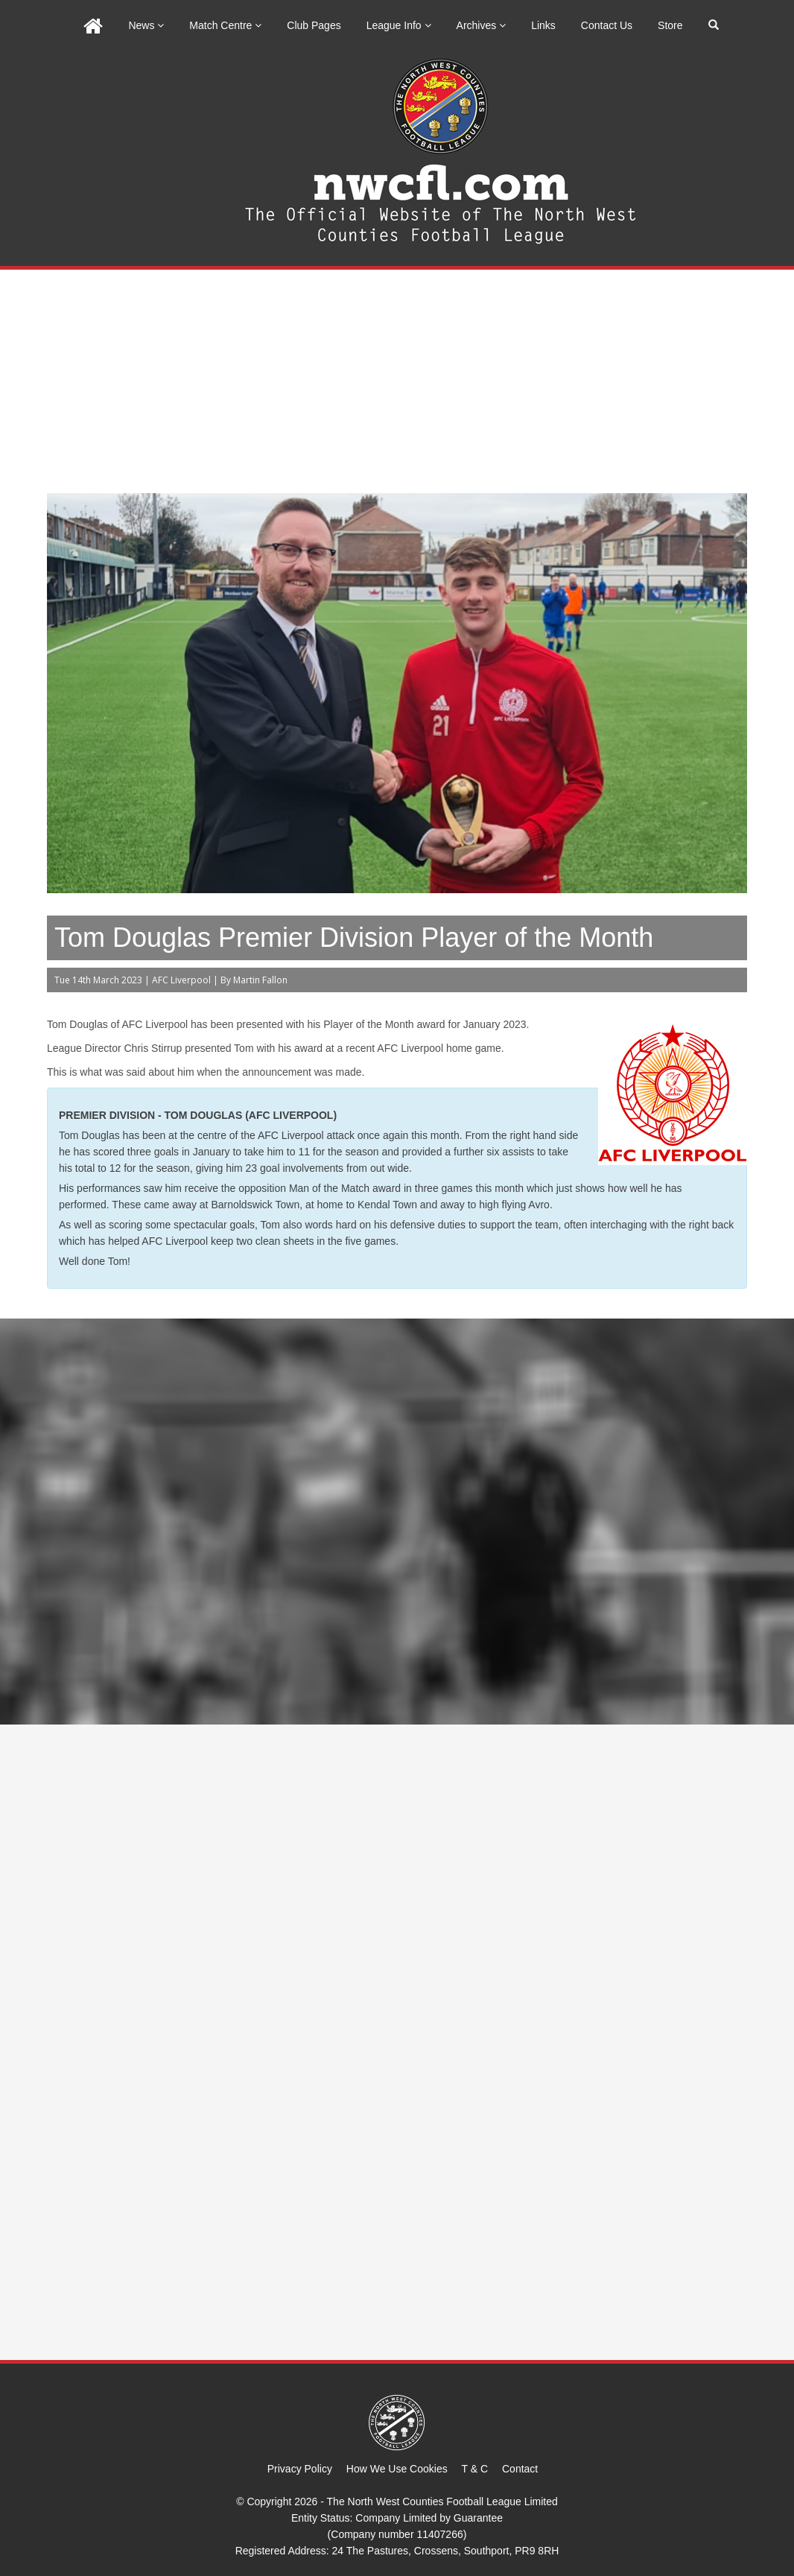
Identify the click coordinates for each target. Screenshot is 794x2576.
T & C (475, 2469)
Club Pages (313, 25)
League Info (398, 25)
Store (670, 25)
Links (543, 25)
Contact (520, 2469)
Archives (481, 25)
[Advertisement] (397, 381)
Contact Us (606, 25)
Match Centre (225, 25)
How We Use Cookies (397, 2469)
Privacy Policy (299, 2469)
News (146, 25)
